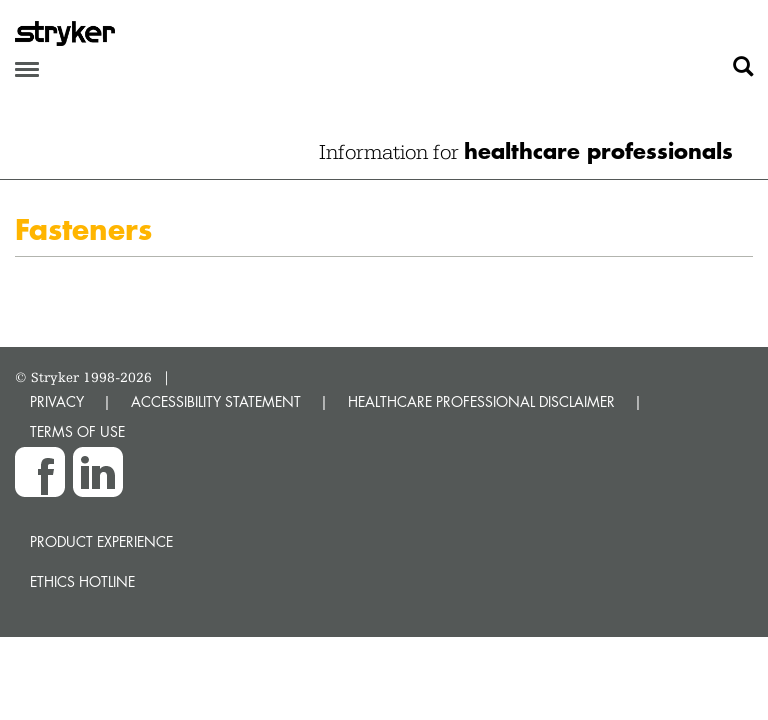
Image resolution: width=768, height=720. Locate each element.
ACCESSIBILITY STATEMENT (216, 401)
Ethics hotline (82, 581)
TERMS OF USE (77, 431)
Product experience (101, 541)
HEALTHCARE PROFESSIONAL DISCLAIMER (481, 401)
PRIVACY (57, 401)
